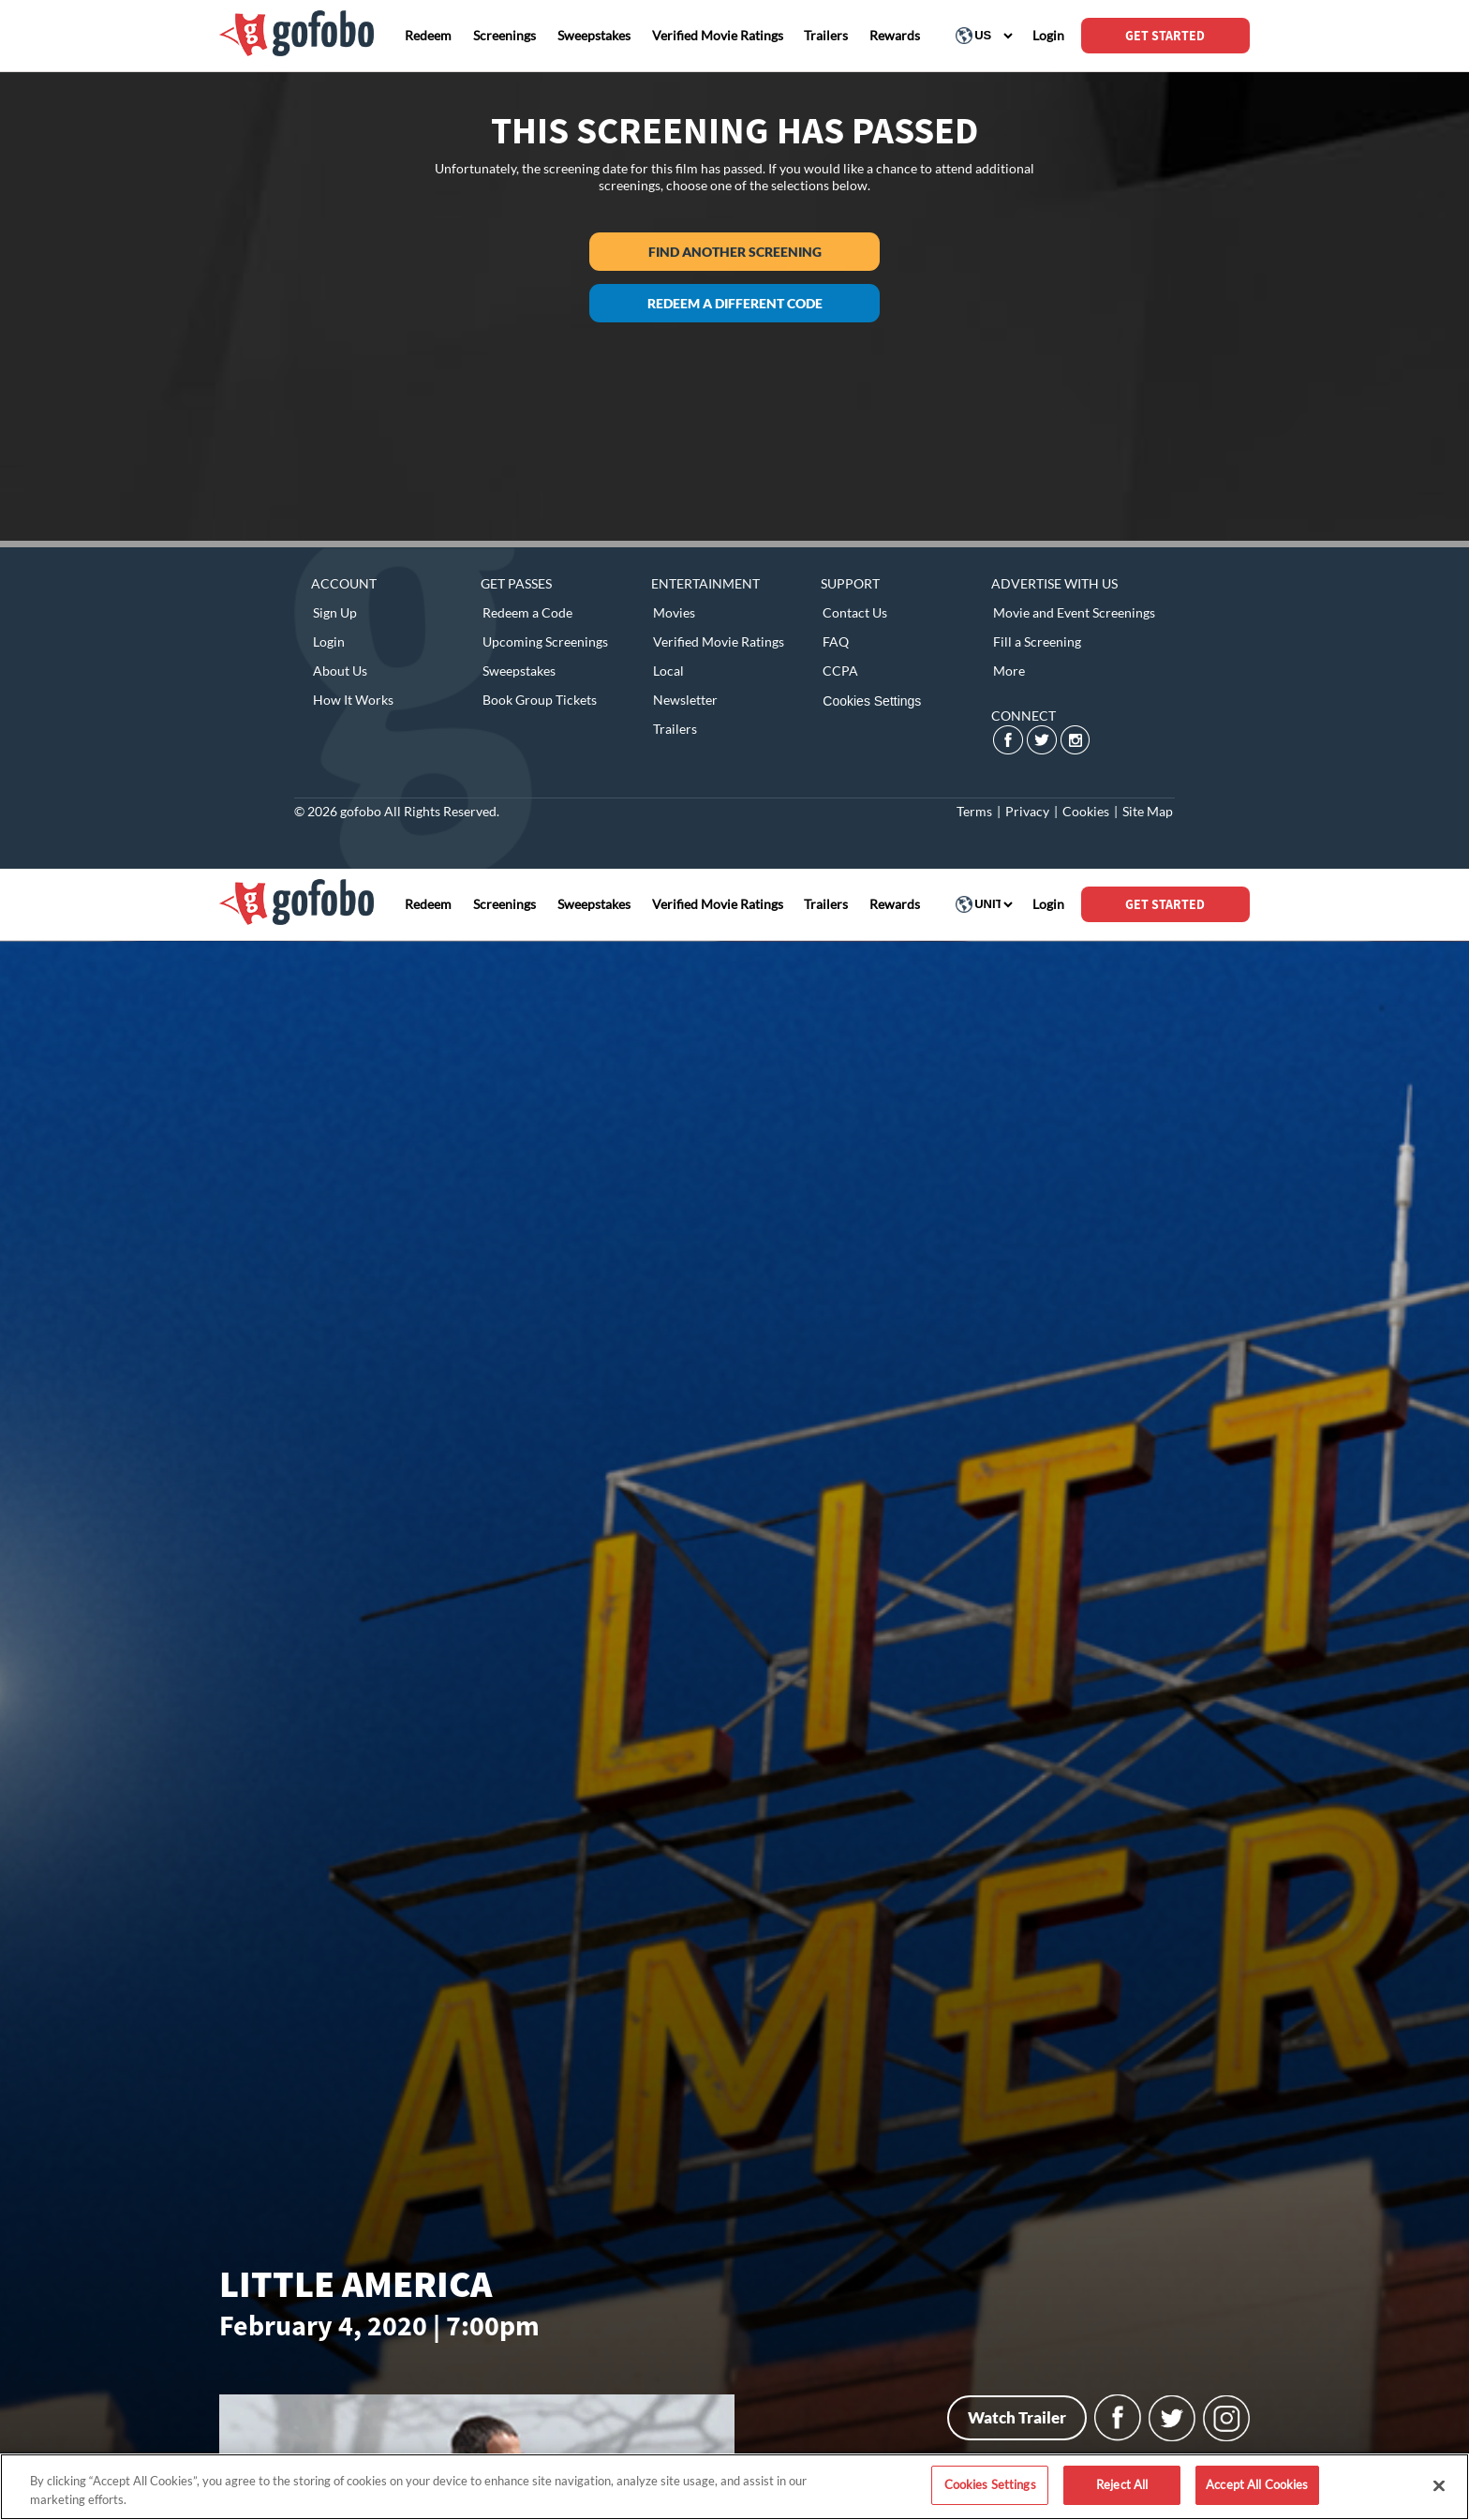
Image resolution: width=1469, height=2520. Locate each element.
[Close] (1439, 2485)
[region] (734, 2486)
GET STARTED (1165, 35)
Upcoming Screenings (545, 641)
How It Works (353, 700)
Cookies (1085, 811)
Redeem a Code (527, 612)
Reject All (1122, 2484)
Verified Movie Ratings (718, 641)
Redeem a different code (735, 303)
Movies (674, 612)
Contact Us (855, 612)
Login (329, 641)
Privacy (1027, 811)
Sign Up (335, 612)
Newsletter (685, 700)
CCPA (840, 670)
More (1009, 670)
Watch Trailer (1017, 2417)
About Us (340, 670)
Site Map (1147, 811)
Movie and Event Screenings (1074, 612)
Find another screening (735, 252)
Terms (974, 811)
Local (668, 670)
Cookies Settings (872, 700)
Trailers (675, 729)
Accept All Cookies (1257, 2484)
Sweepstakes (519, 670)
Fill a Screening (1037, 641)
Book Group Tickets (539, 700)
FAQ (836, 641)
